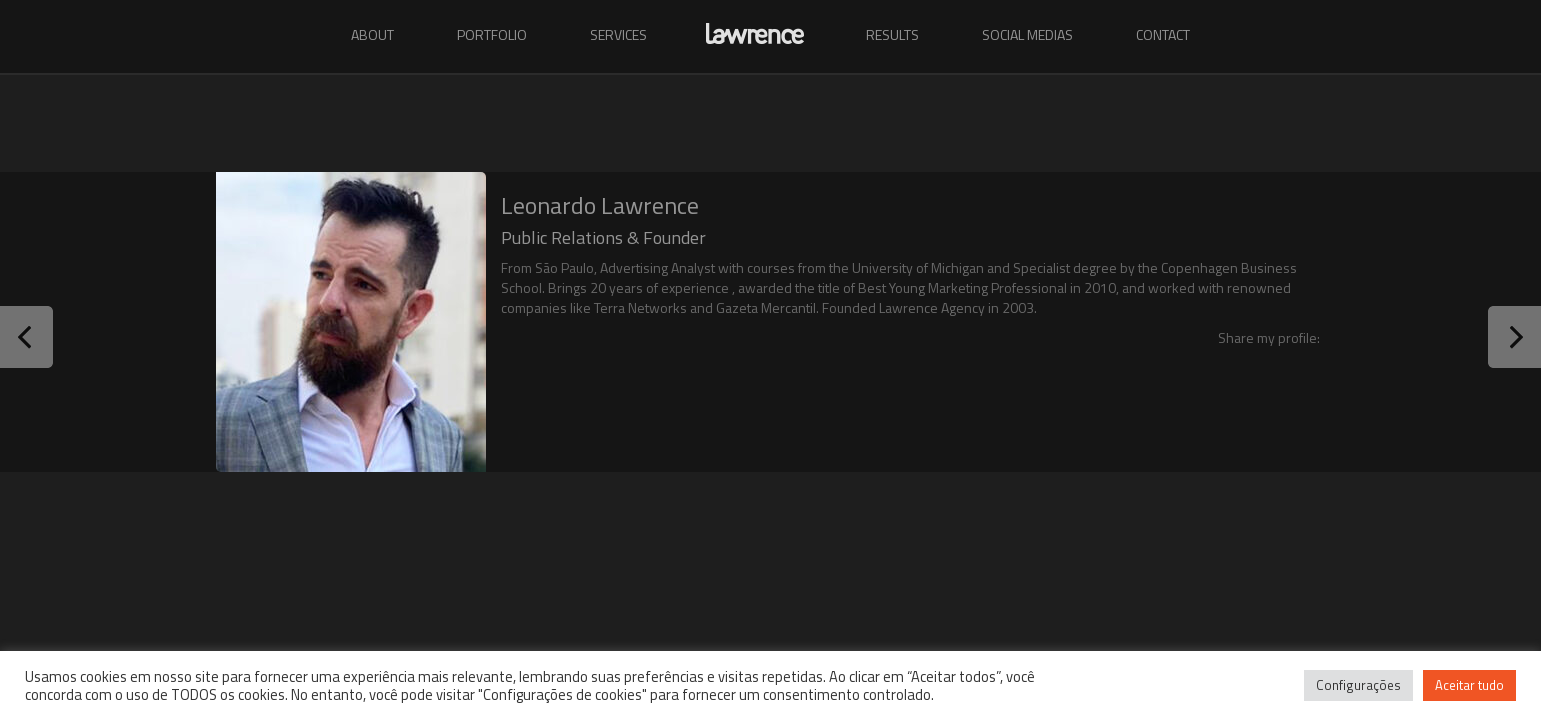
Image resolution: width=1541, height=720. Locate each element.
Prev (26, 337)
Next (1514, 337)
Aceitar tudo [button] (1469, 685)
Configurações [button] (1358, 685)
